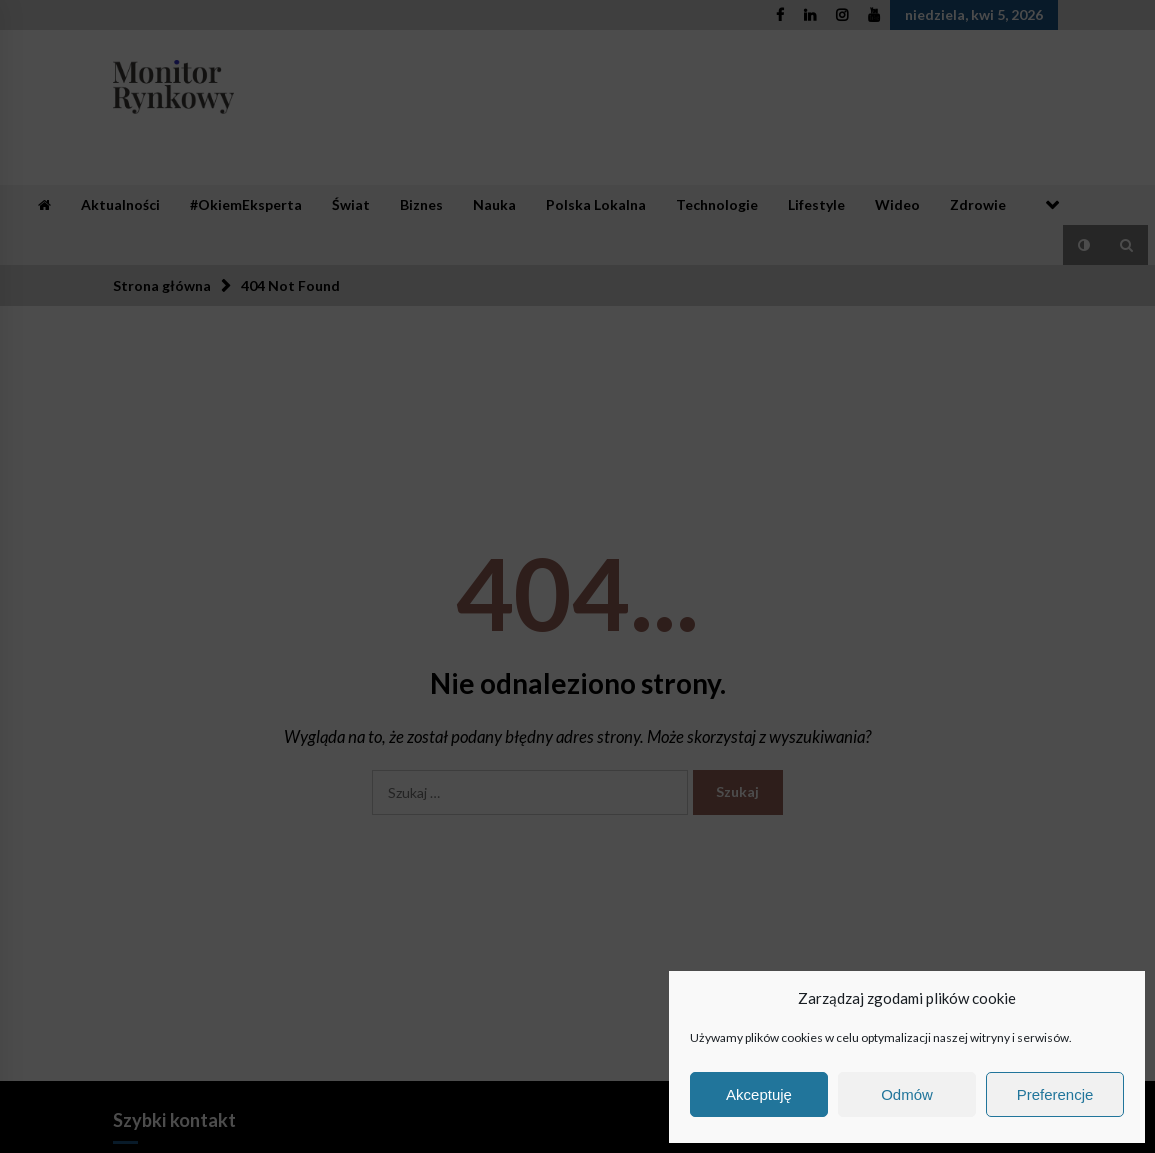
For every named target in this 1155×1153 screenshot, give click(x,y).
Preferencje (1055, 1094)
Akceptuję (759, 1094)
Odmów (907, 1094)
